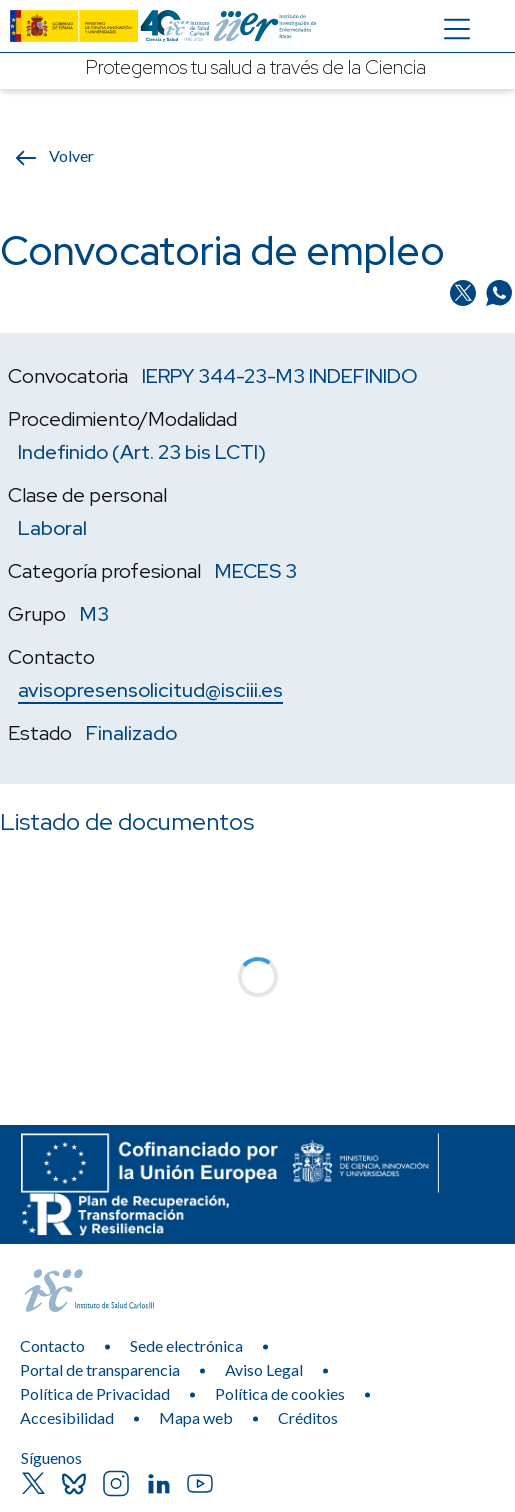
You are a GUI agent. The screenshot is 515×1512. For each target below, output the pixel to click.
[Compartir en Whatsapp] (499, 291)
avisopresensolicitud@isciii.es (150, 690)
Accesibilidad (67, 1417)
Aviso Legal (264, 1369)
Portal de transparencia (100, 1369)
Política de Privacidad (95, 1393)
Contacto (52, 1345)
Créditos (308, 1417)
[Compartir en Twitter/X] (465, 291)
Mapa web (196, 1417)
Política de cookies (280, 1393)
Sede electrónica (186, 1345)
